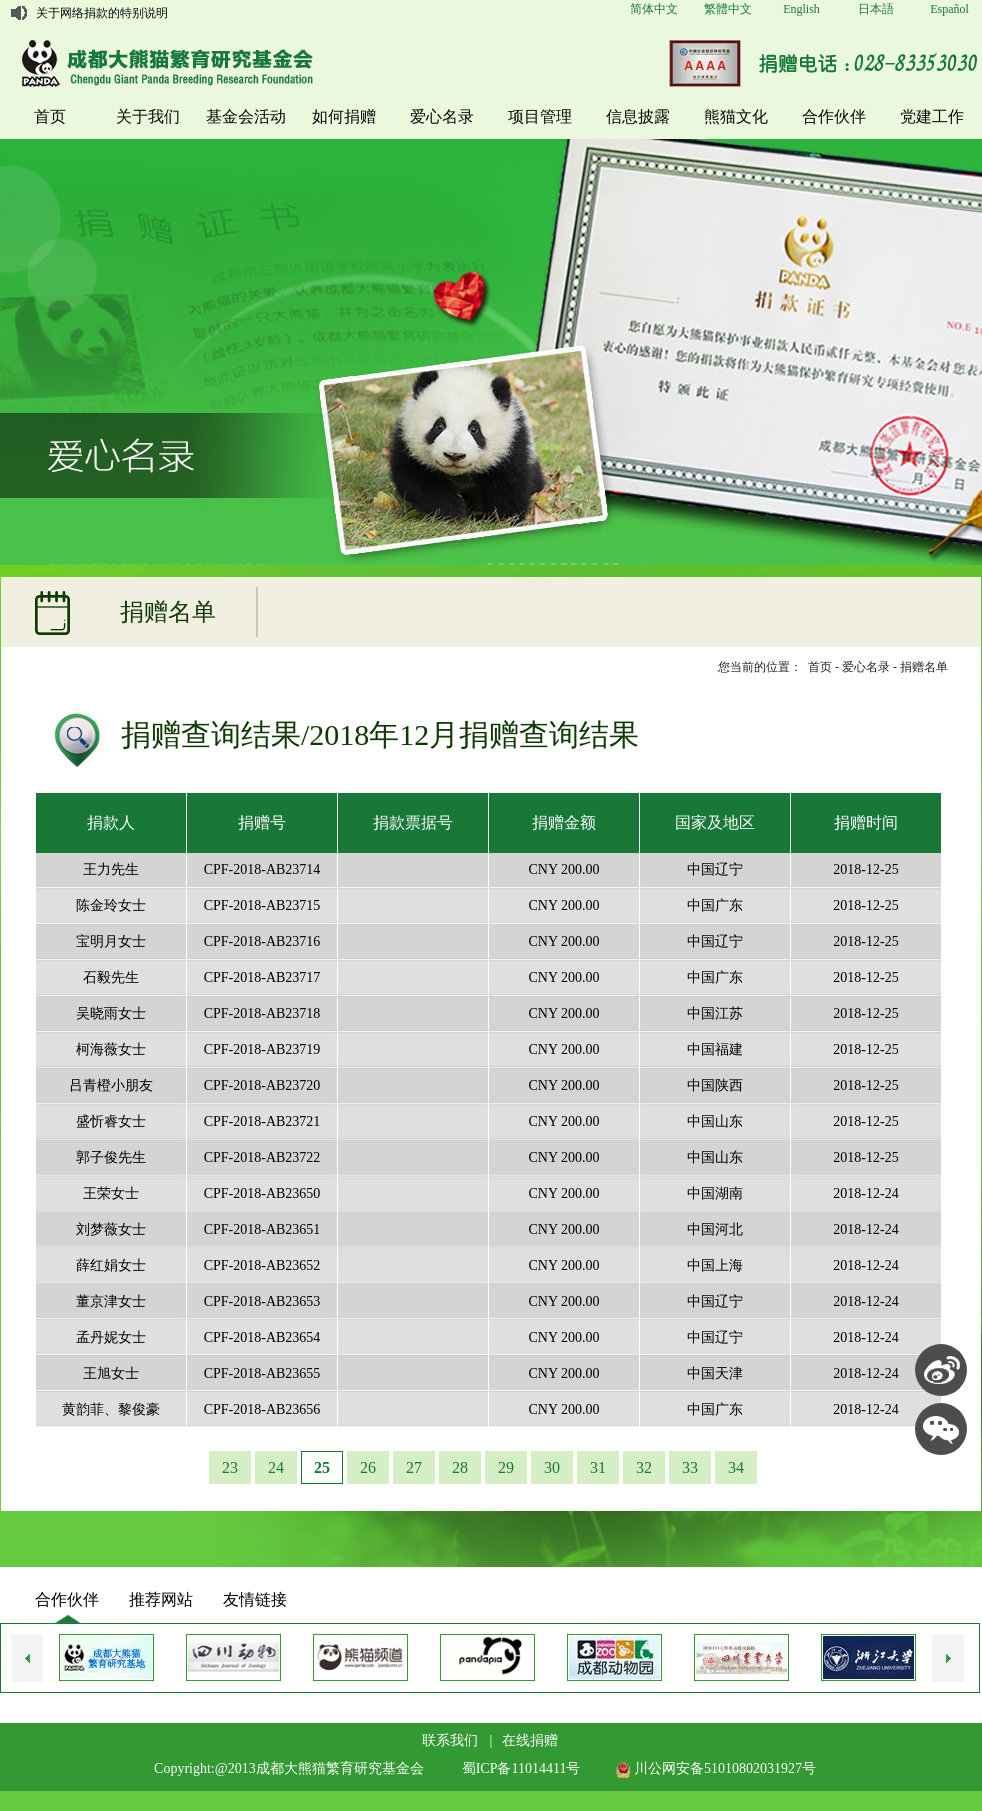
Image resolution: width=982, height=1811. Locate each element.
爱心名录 (442, 116)
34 (736, 1467)
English (801, 9)
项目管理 (540, 116)
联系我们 (450, 1740)
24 (276, 1467)
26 (368, 1467)
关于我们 (148, 116)
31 (598, 1467)
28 (460, 1467)
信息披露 (638, 116)
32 (644, 1467)
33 (690, 1467)
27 (414, 1467)
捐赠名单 (924, 667)
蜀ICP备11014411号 (521, 1768)
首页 (50, 116)
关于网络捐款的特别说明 (102, 13)
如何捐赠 (344, 116)
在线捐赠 (530, 1740)
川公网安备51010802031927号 (716, 1768)
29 (506, 1467)
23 (230, 1467)
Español (949, 9)
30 (552, 1467)
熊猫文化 (736, 116)
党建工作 (932, 116)
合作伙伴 (834, 116)
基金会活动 (246, 116)
